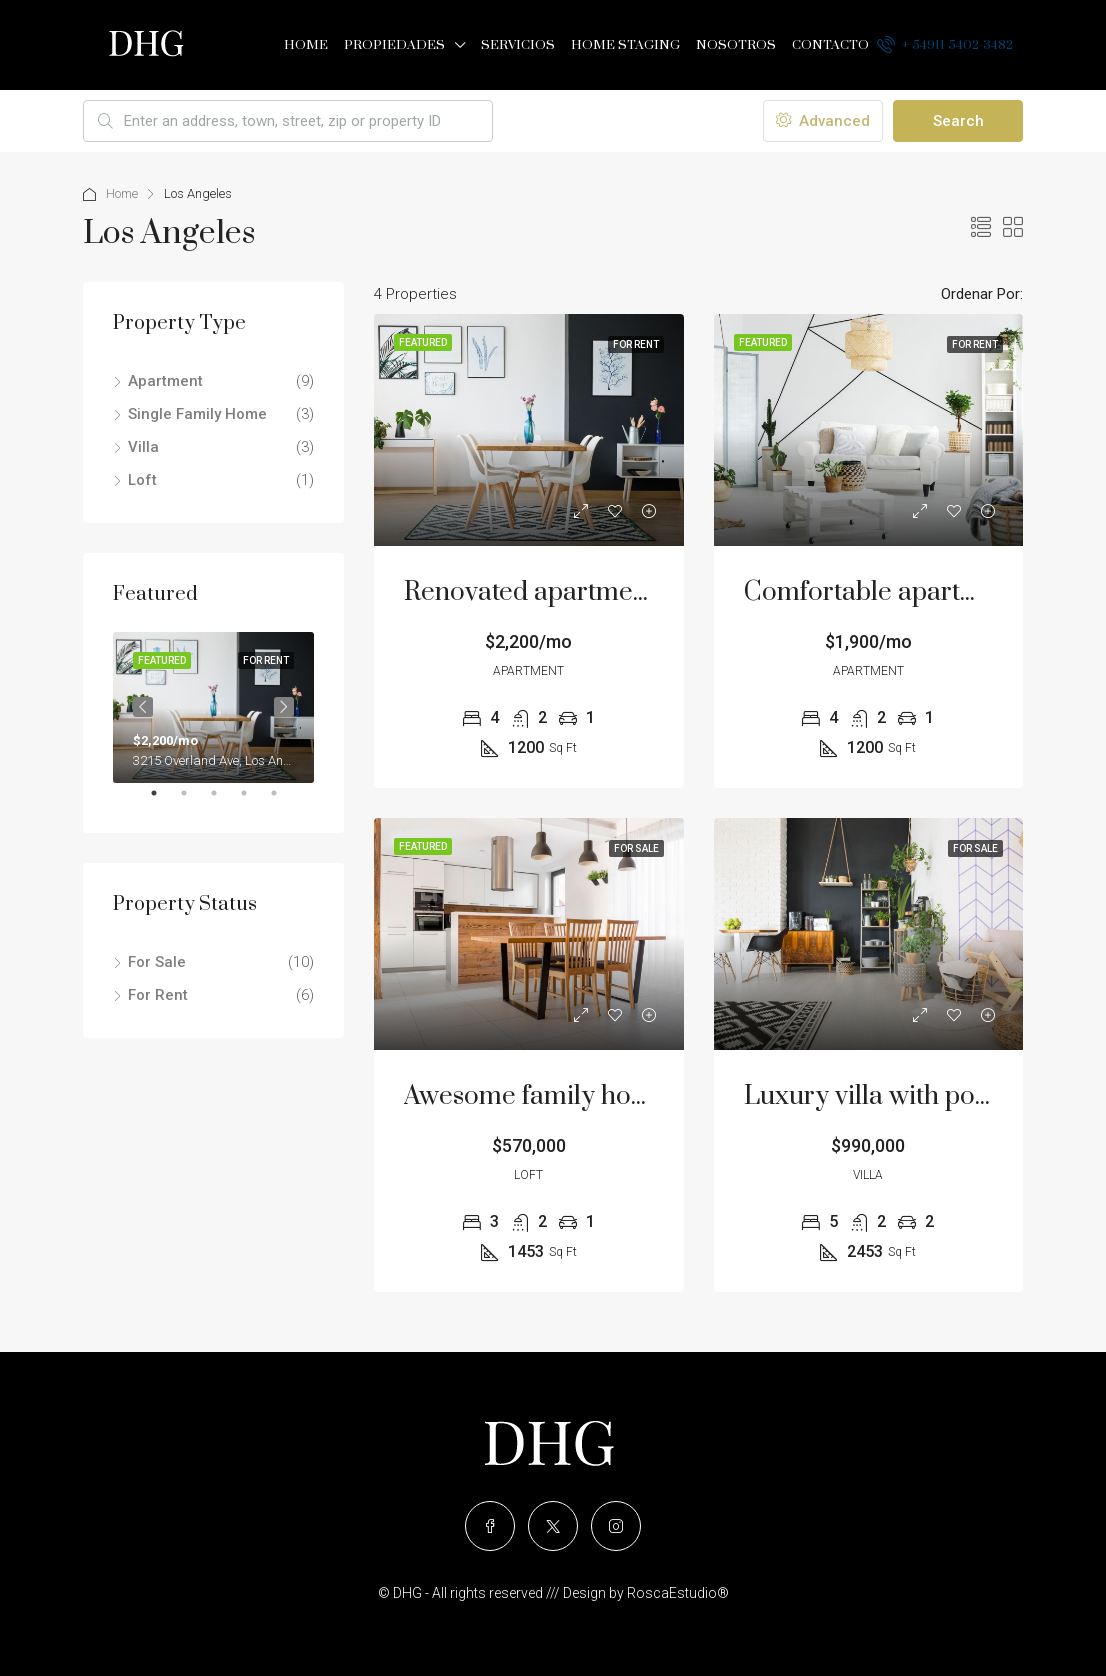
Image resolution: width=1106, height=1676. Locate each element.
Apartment (165, 381)
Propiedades (394, 45)
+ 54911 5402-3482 (945, 44)
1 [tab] (164, 801)
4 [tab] (254, 801)
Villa (143, 447)
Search (958, 121)
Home (306, 45)
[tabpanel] (213, 707)
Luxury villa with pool (870, 1096)
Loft (142, 480)
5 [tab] (284, 801)
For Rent (158, 995)
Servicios (518, 45)
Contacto (830, 45)
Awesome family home (536, 1096)
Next (284, 707)
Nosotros (736, 45)
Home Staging (625, 45)
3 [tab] (224, 801)
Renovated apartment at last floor (598, 592)
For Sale (157, 962)
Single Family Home (197, 414)
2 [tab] (194, 801)
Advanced (823, 121)
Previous (143, 707)
